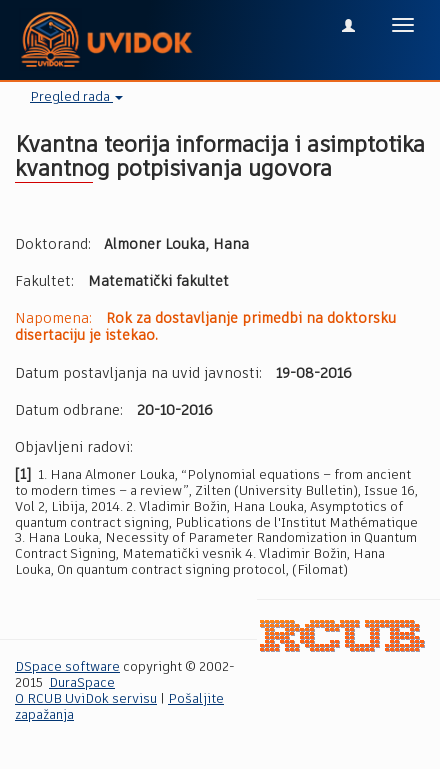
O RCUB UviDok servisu (86, 699)
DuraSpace (82, 683)
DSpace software (67, 667)
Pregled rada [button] (76, 97)
